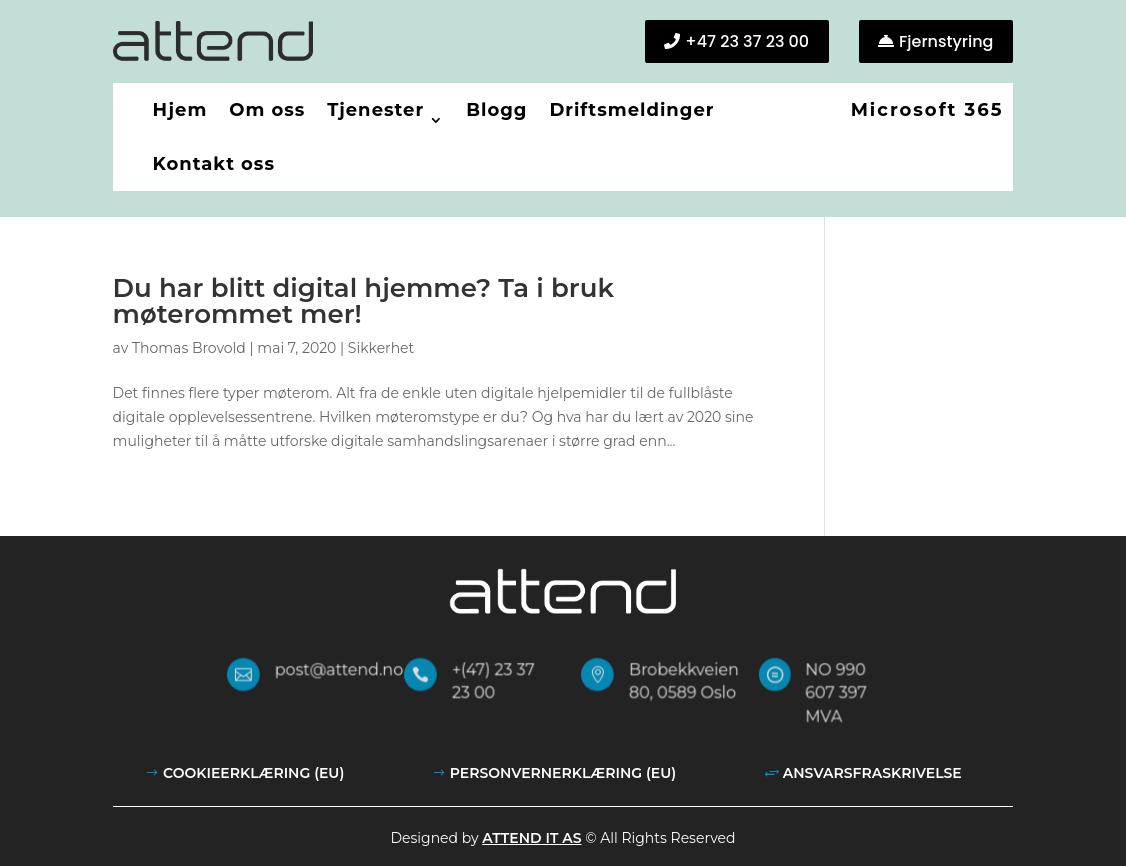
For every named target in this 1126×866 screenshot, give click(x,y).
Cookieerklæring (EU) (253, 773)
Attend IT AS (531, 838)
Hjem (180, 110)
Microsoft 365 (927, 110)
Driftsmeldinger (631, 110)
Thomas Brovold (189, 348)
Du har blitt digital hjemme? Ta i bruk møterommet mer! (363, 301)
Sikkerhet (381, 348)
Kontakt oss (214, 164)
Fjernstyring (946, 41)
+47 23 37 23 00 (747, 41)
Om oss (267, 110)
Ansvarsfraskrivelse (872, 773)
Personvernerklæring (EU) (563, 773)
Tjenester (375, 110)
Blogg (496, 110)
